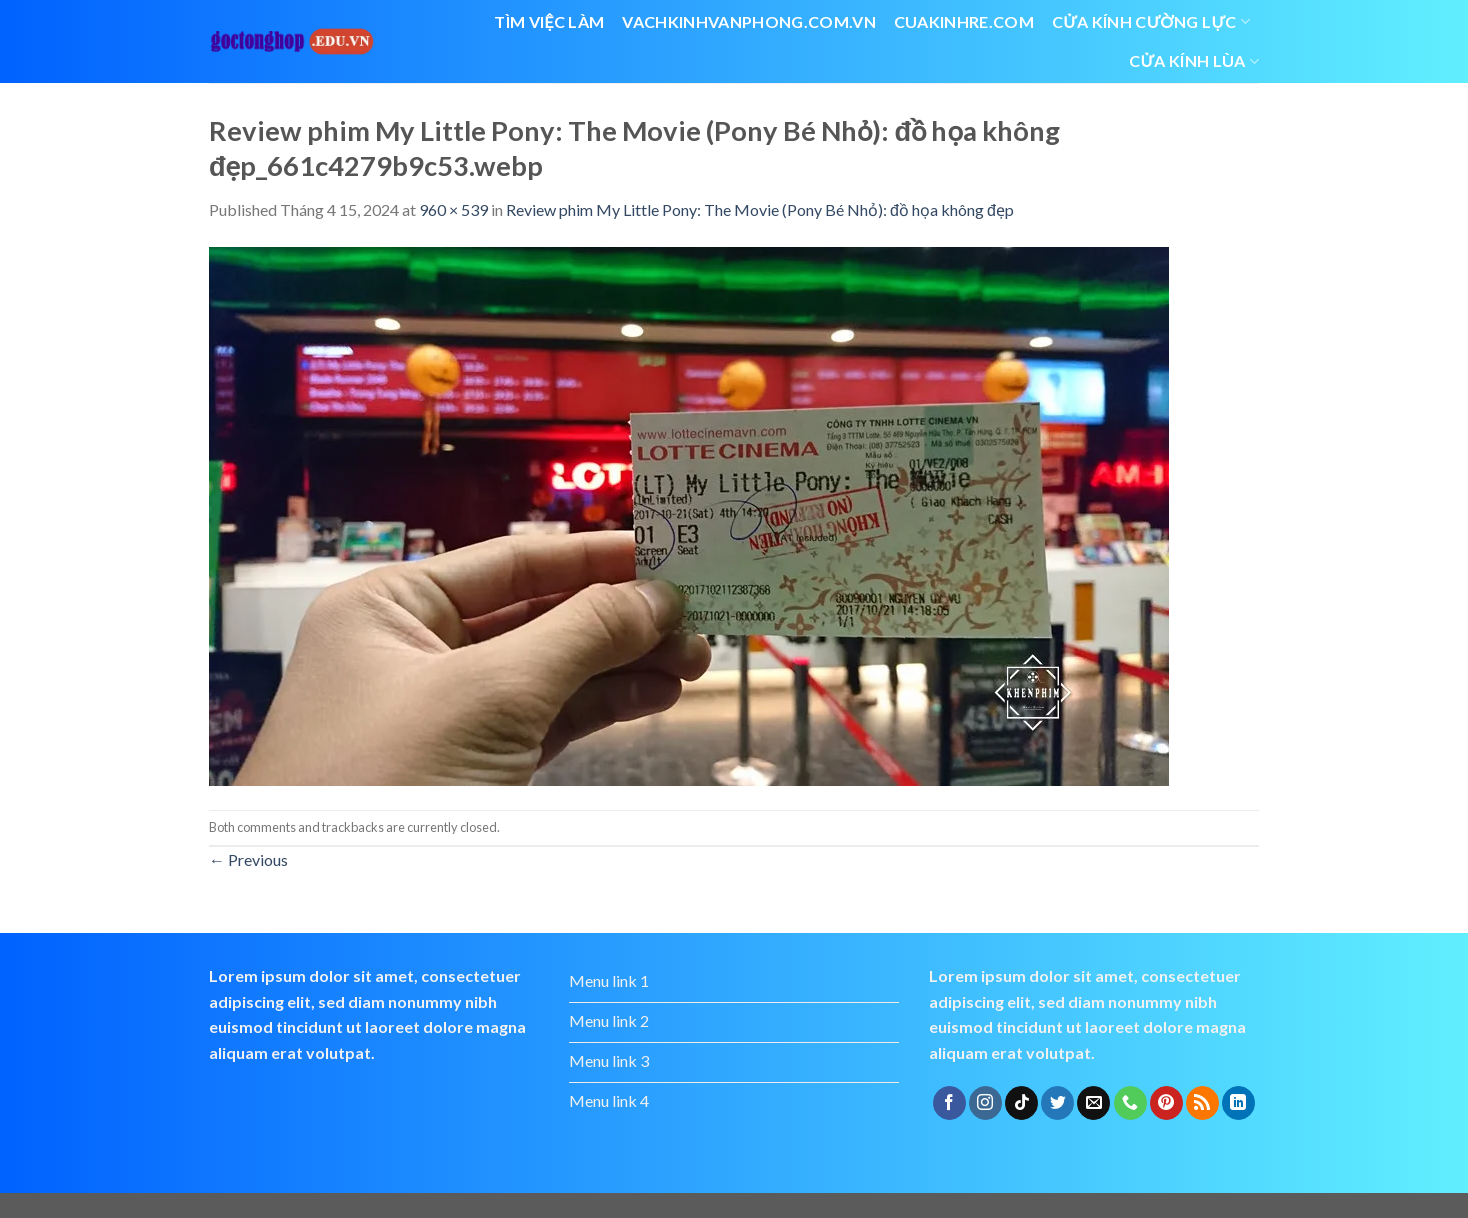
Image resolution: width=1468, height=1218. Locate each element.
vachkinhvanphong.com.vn (748, 21)
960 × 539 (453, 209)
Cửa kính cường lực (1151, 22)
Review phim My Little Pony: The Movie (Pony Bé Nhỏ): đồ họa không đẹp (760, 209)
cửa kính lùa (1194, 61)
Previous (248, 859)
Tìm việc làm (549, 21)
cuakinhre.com (964, 21)
